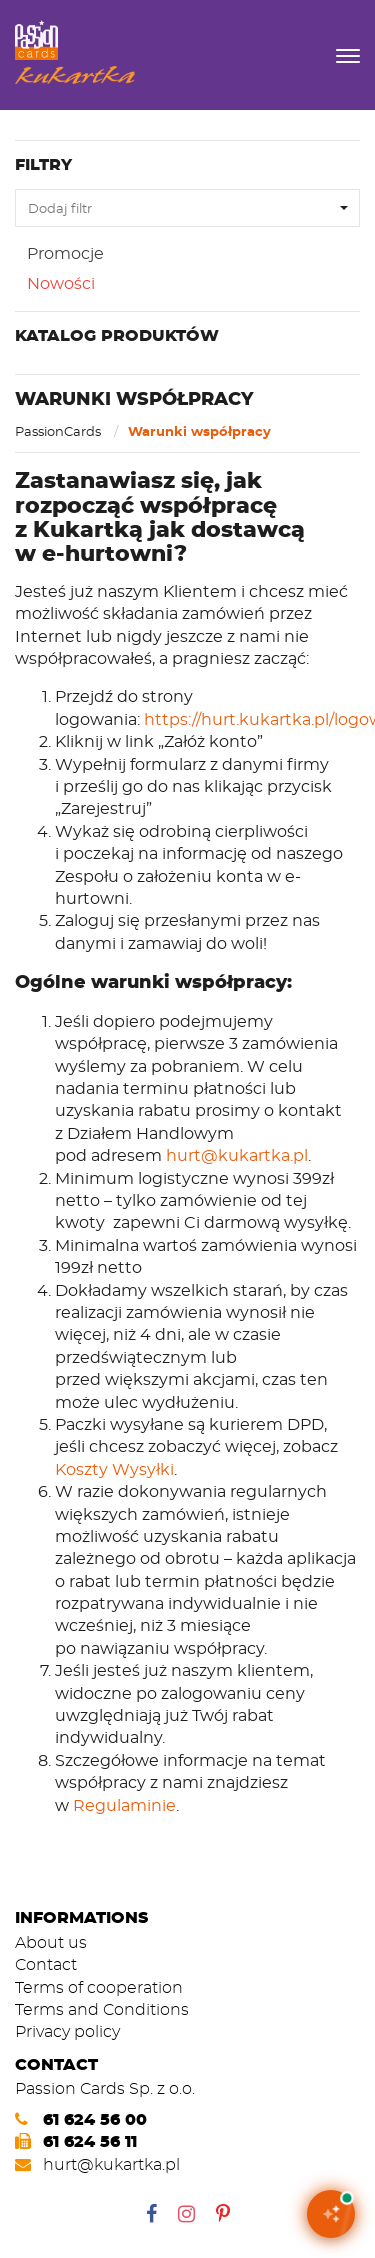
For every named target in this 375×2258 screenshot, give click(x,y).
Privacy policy (67, 2031)
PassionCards (59, 431)
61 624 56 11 (90, 2141)
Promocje (65, 253)
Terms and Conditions (102, 2009)
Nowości (61, 283)
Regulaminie (124, 1805)
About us (51, 1942)
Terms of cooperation (99, 1987)
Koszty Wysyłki (114, 1469)
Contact (46, 1964)
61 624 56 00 (95, 2119)
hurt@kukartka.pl (237, 1155)
